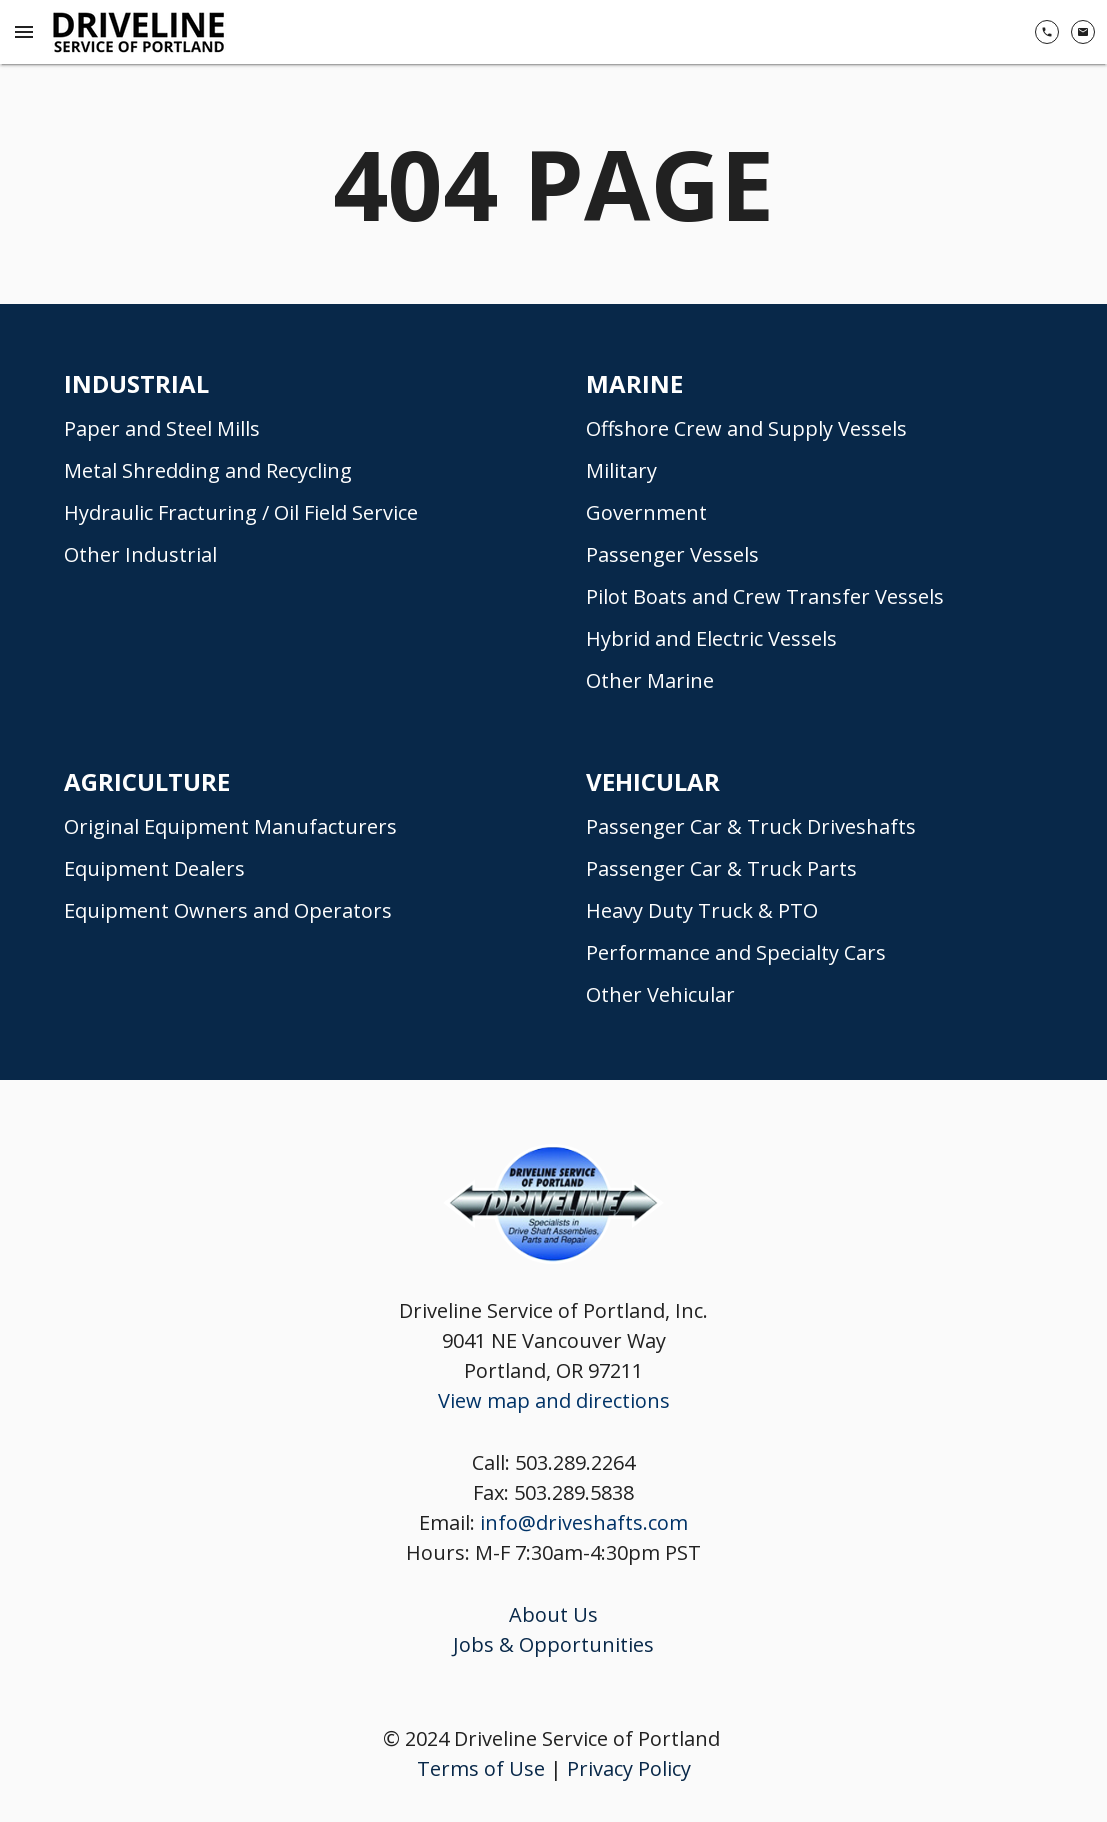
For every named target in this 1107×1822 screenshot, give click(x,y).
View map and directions (554, 1400)
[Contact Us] (1083, 32)
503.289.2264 (575, 1462)
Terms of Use (481, 1768)
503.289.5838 (574, 1492)
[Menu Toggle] (24, 32)
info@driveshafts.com (584, 1522)
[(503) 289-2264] (1047, 32)
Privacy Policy (629, 1768)
